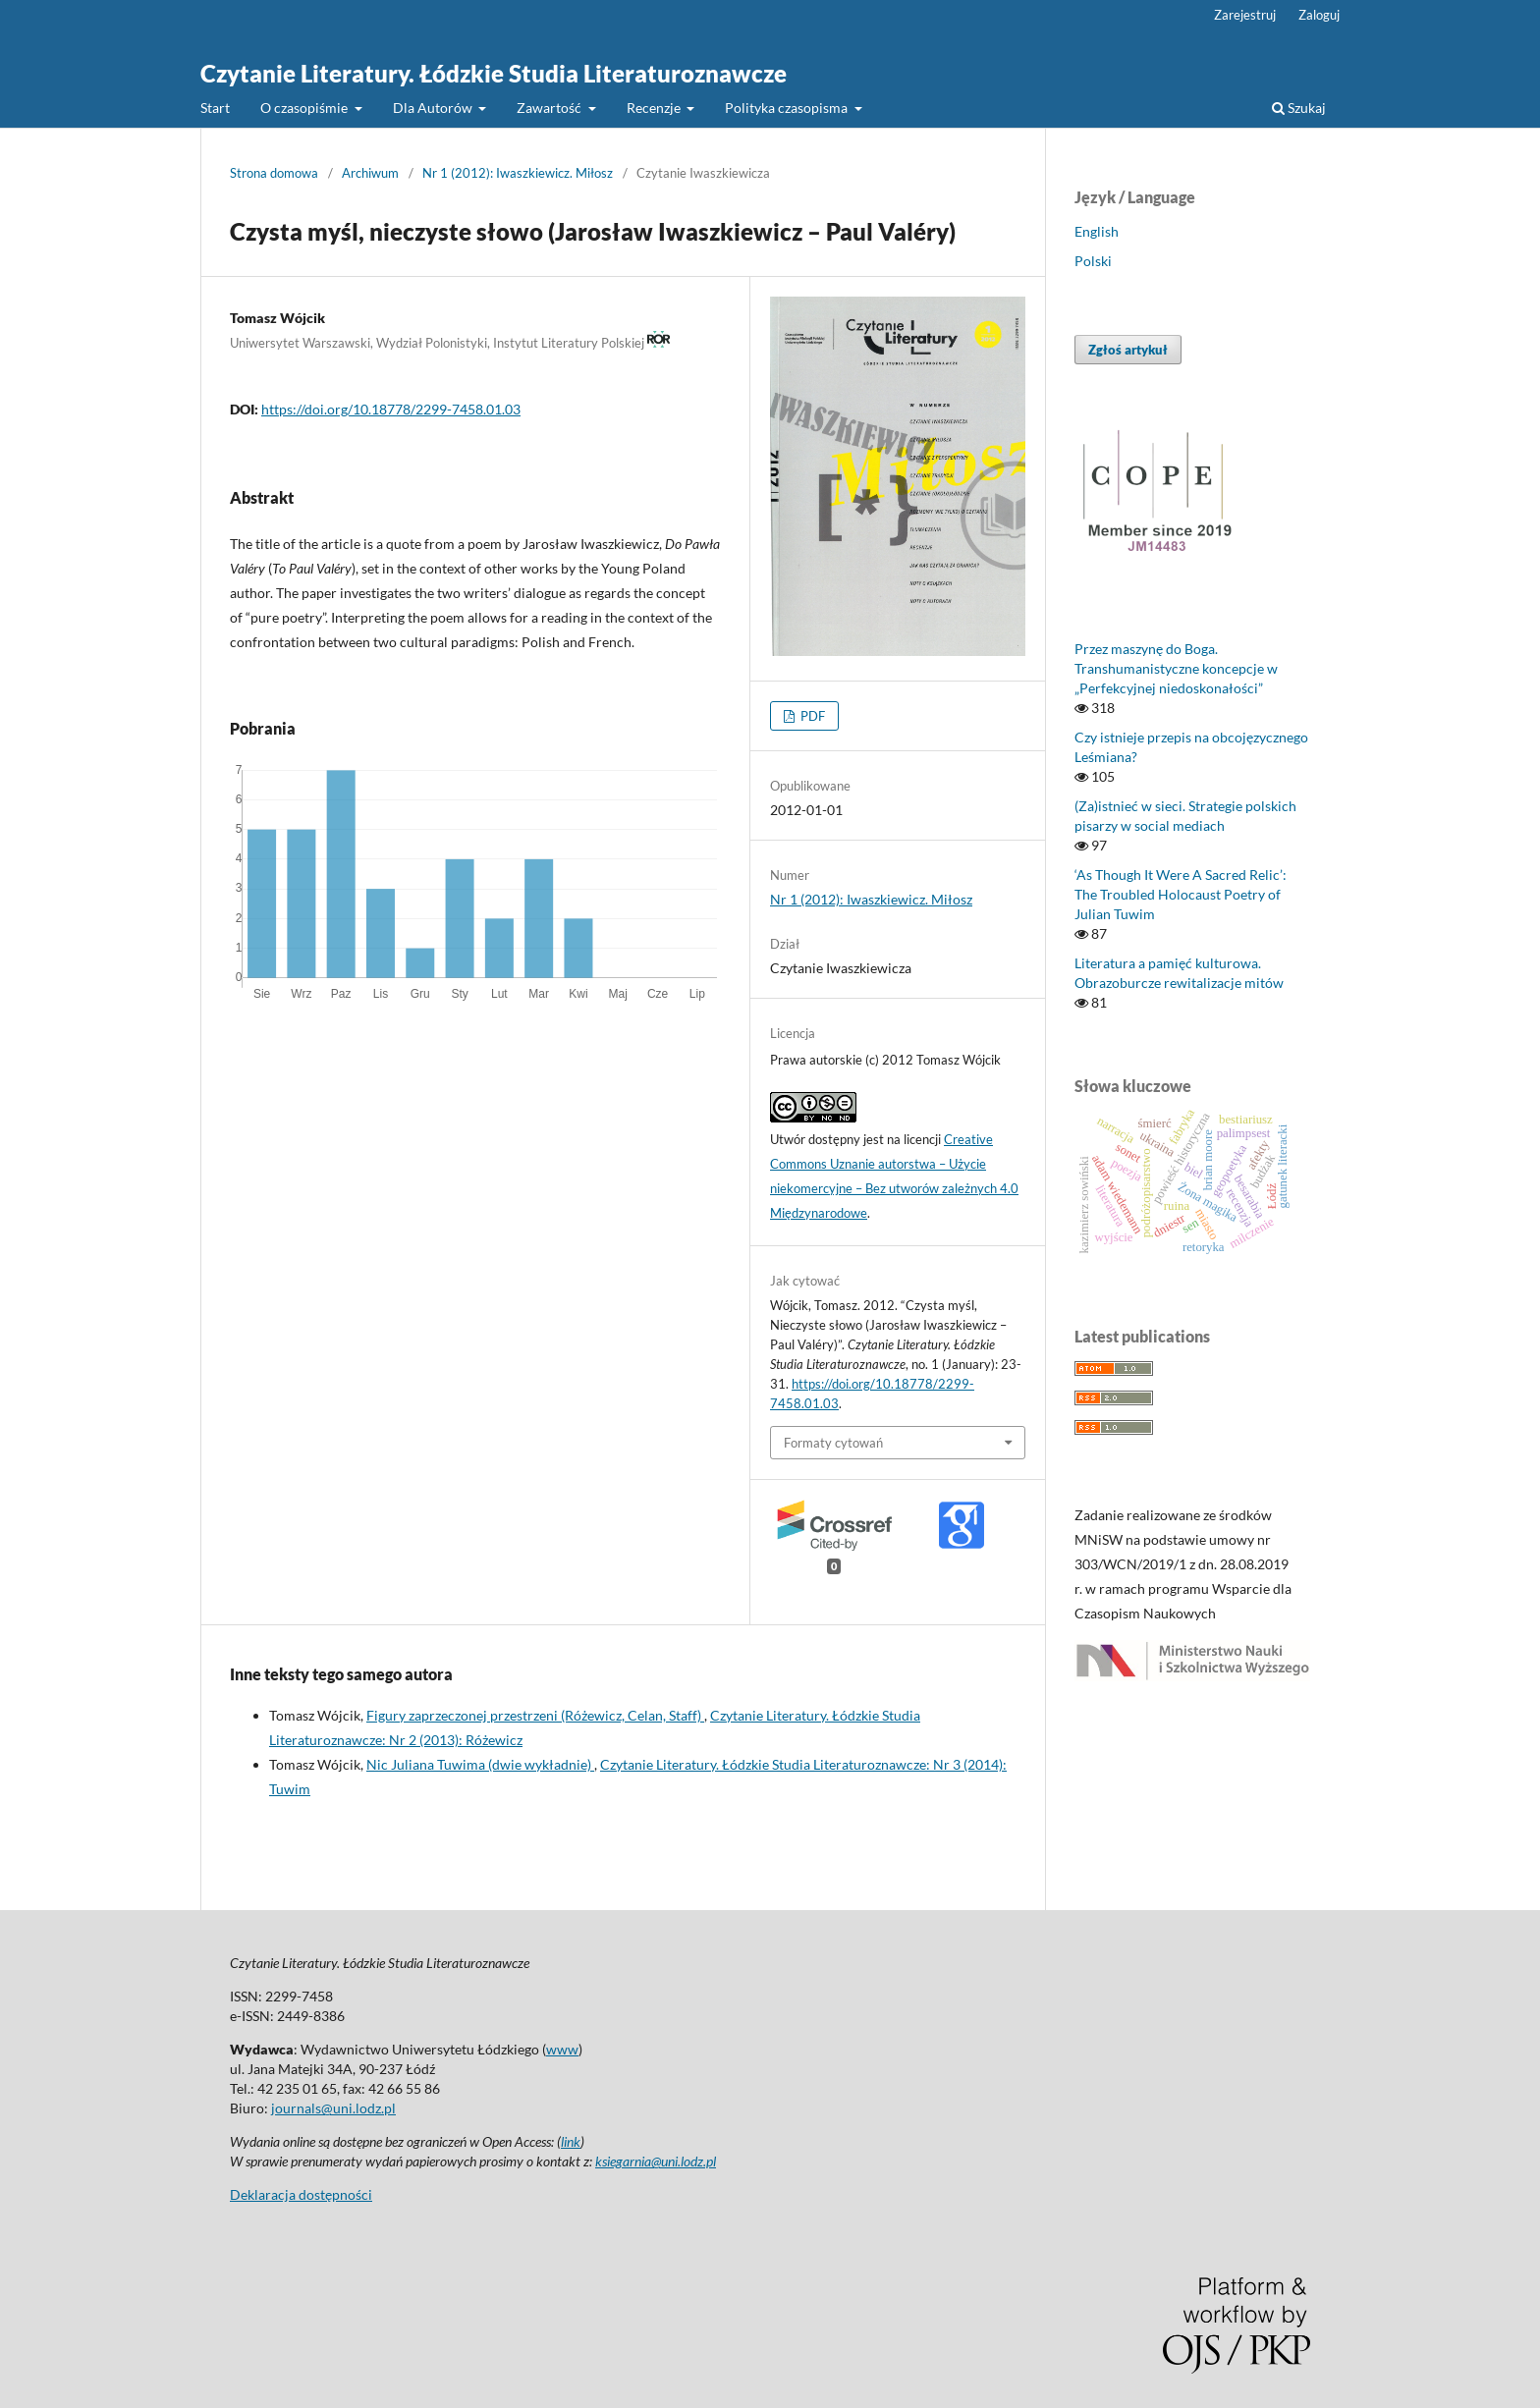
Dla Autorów (434, 107)
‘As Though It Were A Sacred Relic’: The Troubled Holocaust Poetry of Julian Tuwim (1180, 894)
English (1096, 231)
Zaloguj (1319, 15)
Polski (1093, 260)
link (570, 2141)
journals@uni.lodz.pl (333, 2108)
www (562, 2049)
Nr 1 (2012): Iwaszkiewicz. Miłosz (517, 173)
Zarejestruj (1245, 15)
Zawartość (550, 107)
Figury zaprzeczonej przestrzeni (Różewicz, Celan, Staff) (535, 1715)
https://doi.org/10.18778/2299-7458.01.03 (391, 409)
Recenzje (655, 107)
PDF (811, 716)
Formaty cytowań (833, 1442)
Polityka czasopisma (788, 107)
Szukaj (1299, 107)
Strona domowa (274, 173)
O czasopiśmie (305, 107)
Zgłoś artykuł (1128, 349)
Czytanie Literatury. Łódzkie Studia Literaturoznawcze (493, 73)
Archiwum (370, 173)
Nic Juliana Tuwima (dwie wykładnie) (480, 1764)
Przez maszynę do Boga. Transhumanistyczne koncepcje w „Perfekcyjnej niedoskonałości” (1176, 668)
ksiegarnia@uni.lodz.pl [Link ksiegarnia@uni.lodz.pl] (655, 2161)
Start (215, 107)
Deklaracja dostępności (301, 2194)
